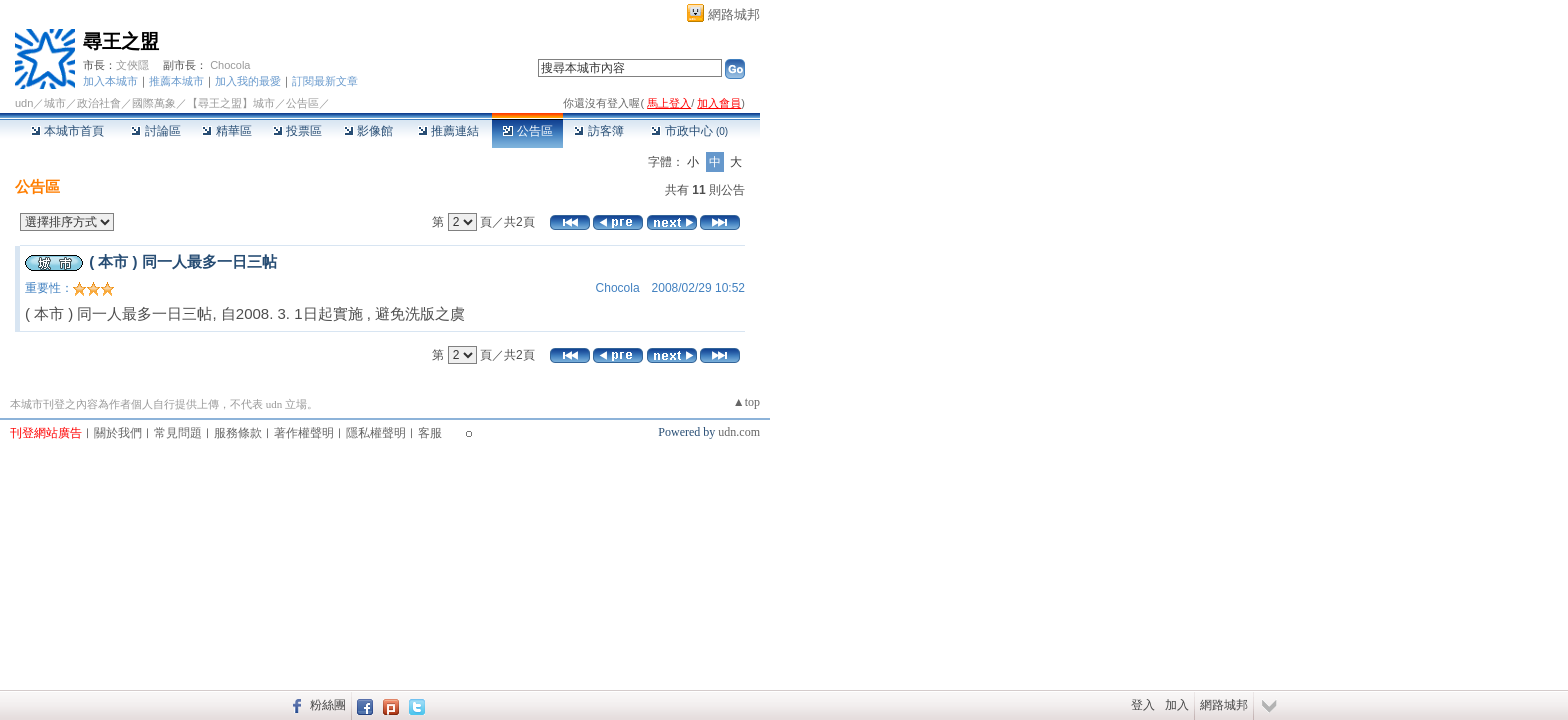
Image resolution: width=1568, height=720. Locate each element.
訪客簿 (598, 131)
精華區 (226, 131)
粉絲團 (328, 705)
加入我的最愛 (248, 81)
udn (24, 103)
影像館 (368, 131)
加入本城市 (110, 81)
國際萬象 (154, 103)
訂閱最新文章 (325, 81)
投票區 (297, 131)
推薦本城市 (176, 81)
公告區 (527, 131)
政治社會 (99, 103)
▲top (746, 402)
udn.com (739, 432)
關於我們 (118, 433)
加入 (1177, 705)
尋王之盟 (121, 41)
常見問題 (178, 433)
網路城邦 (734, 14)
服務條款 (238, 433)
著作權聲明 (304, 433)
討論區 (155, 131)
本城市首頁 (67, 131)
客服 (430, 433)
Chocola (230, 65)
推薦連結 (448, 131)
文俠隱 (132, 65)
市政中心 (689, 131)
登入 (1143, 705)
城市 (55, 103)
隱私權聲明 (376, 433)
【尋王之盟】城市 (231, 103)
